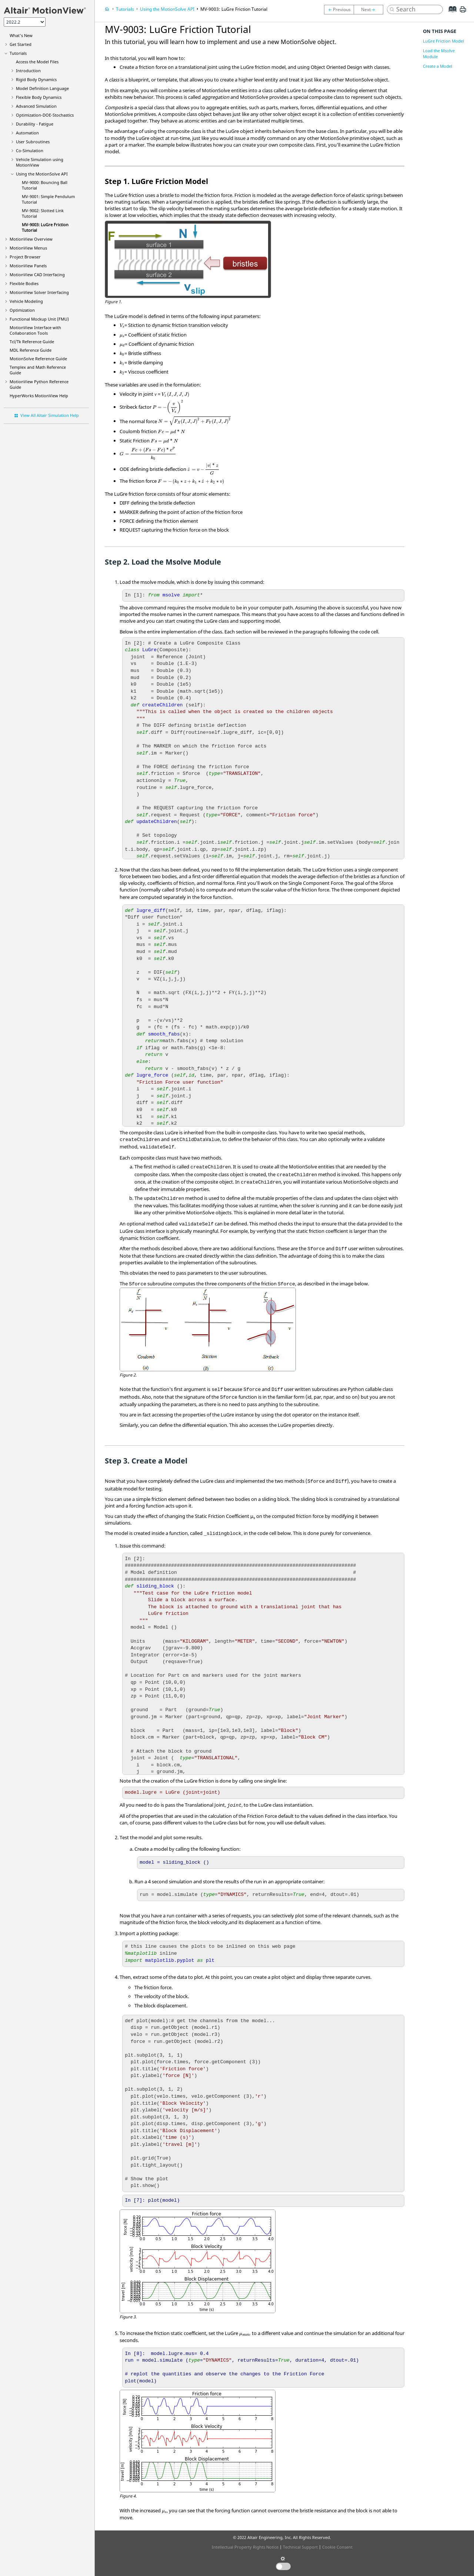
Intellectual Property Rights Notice (245, 2547)
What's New (21, 35)
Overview (31, 239)
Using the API (42, 174)
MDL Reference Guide (30, 350)
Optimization (22, 310)
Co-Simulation (29, 150)
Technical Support (300, 2547)
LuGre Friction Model (443, 41)
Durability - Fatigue (34, 124)
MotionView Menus (28, 248)
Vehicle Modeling (26, 301)
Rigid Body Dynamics (36, 79)
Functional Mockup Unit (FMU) (39, 319)
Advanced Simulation (36, 106)
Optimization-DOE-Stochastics (45, 115)
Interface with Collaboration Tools (35, 330)
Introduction (28, 70)
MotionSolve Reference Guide (38, 358)
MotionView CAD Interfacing (37, 274)
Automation (27, 133)
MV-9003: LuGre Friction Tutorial (233, 9)
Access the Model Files (37, 61)
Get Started (20, 44)
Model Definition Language (42, 88)
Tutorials (18, 53)
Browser (25, 257)
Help (39, 395)
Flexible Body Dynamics (38, 97)
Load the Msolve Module (439, 53)
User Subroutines (33, 141)
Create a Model (437, 66)
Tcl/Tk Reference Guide (32, 341)
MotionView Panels (28, 265)
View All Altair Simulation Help (49, 415)
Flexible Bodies (24, 283)
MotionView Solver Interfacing (39, 292)
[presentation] (122, 325)
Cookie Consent (337, 2547)
